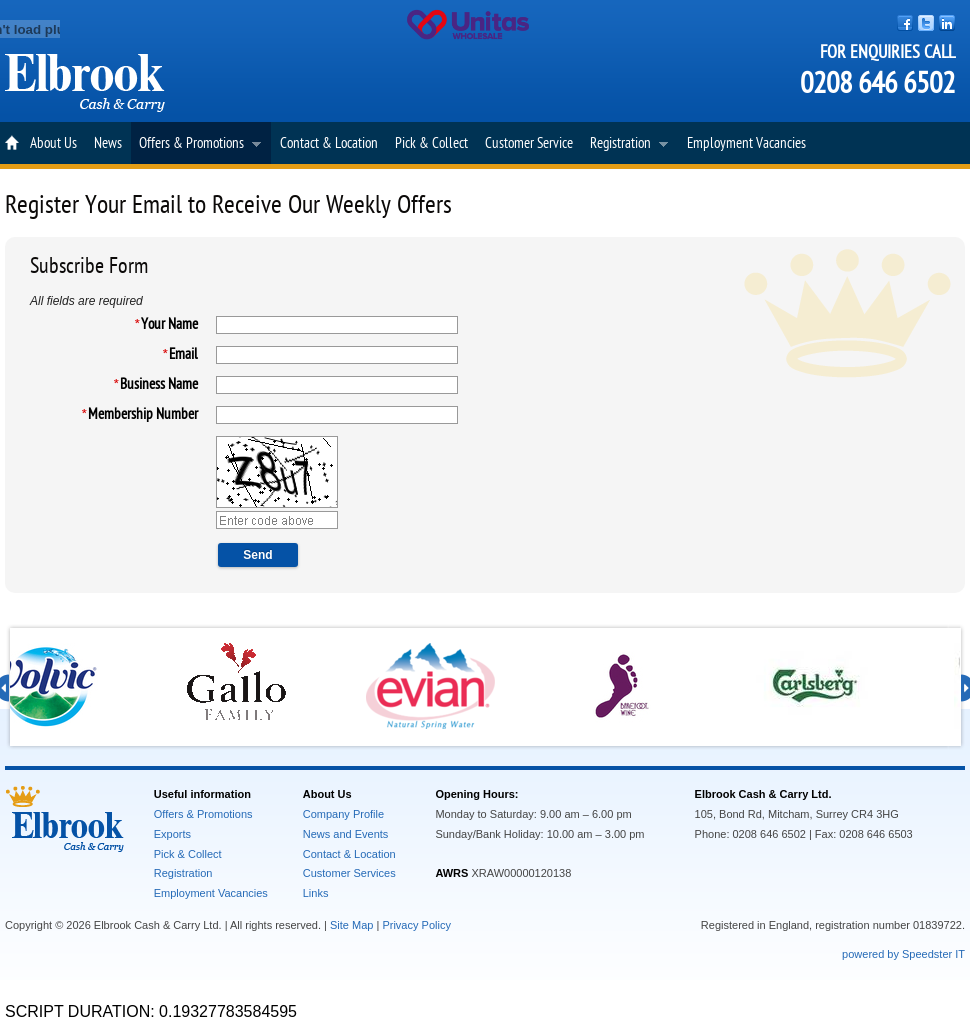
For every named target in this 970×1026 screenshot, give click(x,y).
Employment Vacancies (746, 143)
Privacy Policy (416, 925)
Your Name (169, 324)
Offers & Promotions (196, 145)
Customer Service (529, 143)
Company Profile (343, 814)
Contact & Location (329, 143)
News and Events (346, 834)
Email (183, 354)
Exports (172, 834)
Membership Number (143, 414)
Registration (625, 145)
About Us (53, 143)
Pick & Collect (431, 143)
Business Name (159, 384)
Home (13, 143)
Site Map (351, 925)
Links (316, 893)
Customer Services (349, 873)
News (108, 143)
